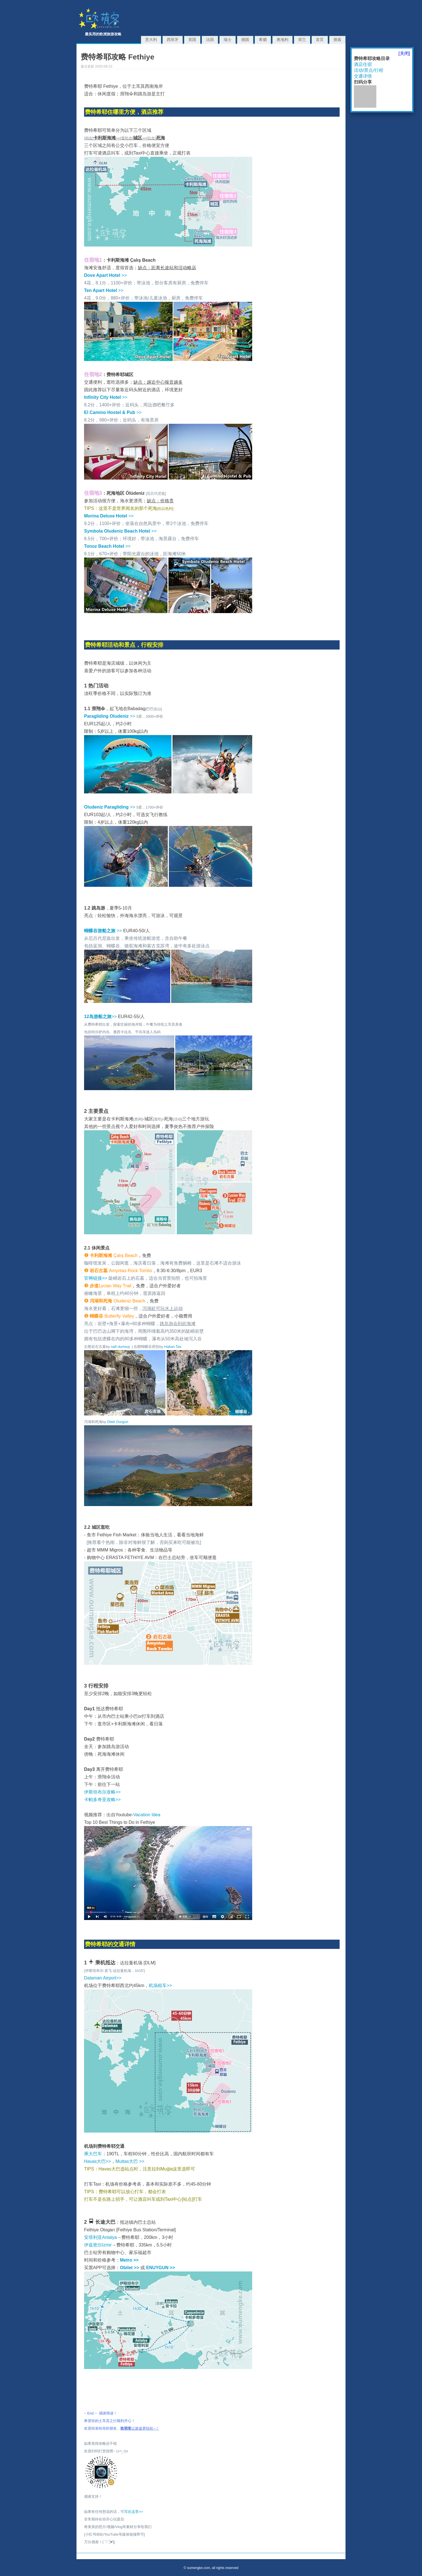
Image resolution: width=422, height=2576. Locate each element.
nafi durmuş (120, 1347)
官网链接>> (95, 1278)
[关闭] (404, 53)
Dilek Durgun (117, 1422)
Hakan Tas (172, 1347)
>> (105, 275)
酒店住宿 (363, 64)
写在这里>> (133, 2512)
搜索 (337, 39)
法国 (210, 39)
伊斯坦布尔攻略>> (102, 1792)
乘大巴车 (93, 2153)
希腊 (263, 39)
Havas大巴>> (97, 2161)
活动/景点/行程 (368, 70)
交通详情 (363, 76)
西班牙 (172, 39)
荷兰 (302, 39)
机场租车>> (160, 1985)
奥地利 (282, 39)
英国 (192, 39)
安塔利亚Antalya (100, 2237)
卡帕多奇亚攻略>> (102, 1799)
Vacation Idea (146, 1814)
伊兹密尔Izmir (98, 2245)
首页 (320, 39)
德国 (245, 39)
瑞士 (227, 39)
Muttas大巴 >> (129, 2161)
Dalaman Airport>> (102, 1978)
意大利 (151, 39)
